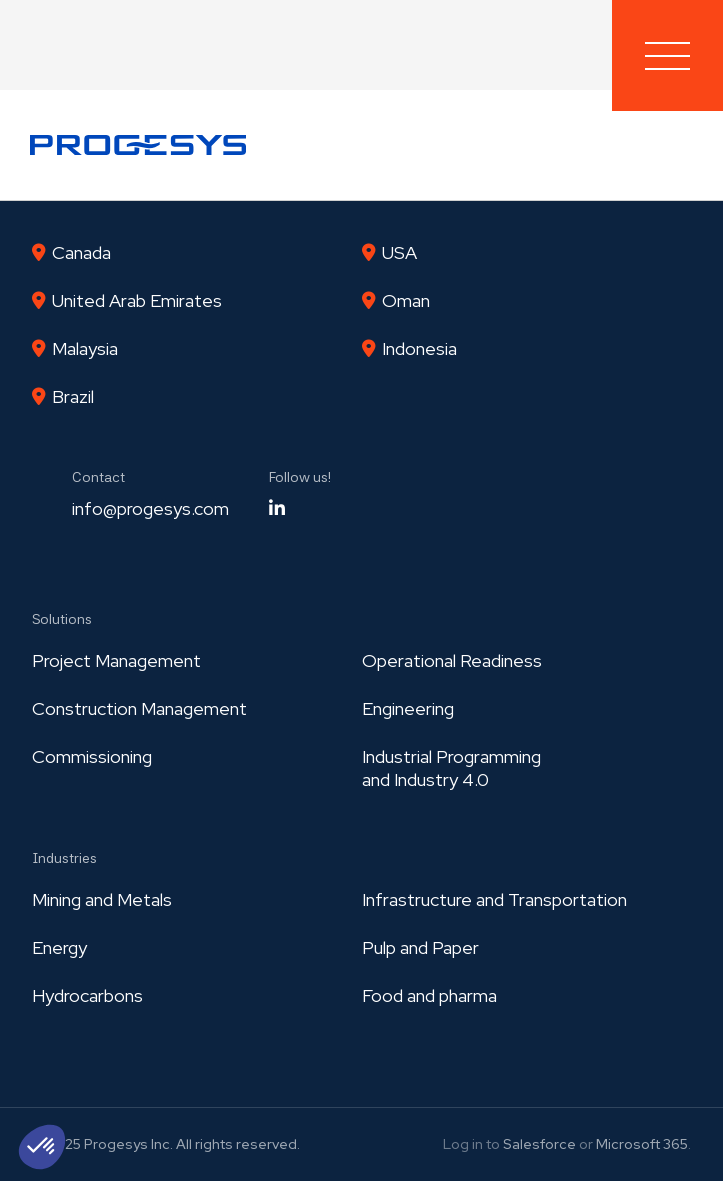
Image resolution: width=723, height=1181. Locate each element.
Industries (64, 858)
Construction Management (139, 708)
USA (399, 252)
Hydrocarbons (87, 995)
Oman (406, 300)
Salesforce (539, 1144)
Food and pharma (429, 995)
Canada (81, 252)
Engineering (408, 708)
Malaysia (85, 348)
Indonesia (419, 348)
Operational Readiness (452, 660)
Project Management (116, 660)
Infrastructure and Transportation (494, 899)
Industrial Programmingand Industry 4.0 (451, 768)
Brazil (73, 396)
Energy (59, 947)
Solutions (62, 619)
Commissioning (92, 756)
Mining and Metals (102, 899)
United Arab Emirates (137, 300)
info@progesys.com (150, 508)
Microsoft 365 (642, 1144)
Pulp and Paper (420, 947)
